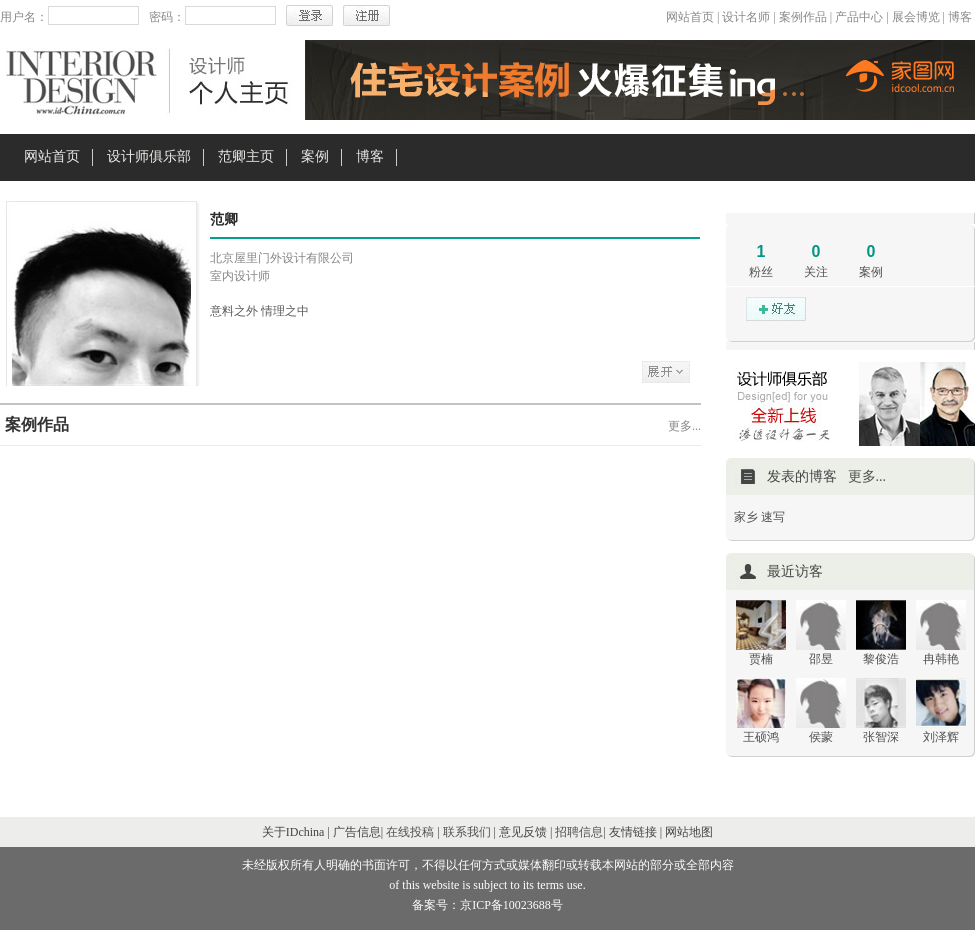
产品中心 (859, 17)
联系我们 (467, 832)
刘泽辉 (941, 737)
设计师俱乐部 (149, 156)
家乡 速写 (759, 517)
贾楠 (761, 659)
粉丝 (761, 272)
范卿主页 (246, 156)
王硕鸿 (761, 737)
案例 (315, 156)
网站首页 (690, 17)
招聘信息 (579, 832)
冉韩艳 (941, 659)
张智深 (881, 737)
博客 (960, 17)
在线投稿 (410, 832)
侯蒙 (821, 737)
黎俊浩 (881, 659)
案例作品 (803, 17)
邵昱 (821, 659)
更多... (684, 426)
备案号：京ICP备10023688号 (487, 905)
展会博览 (916, 17)
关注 (816, 272)
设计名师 (746, 17)
